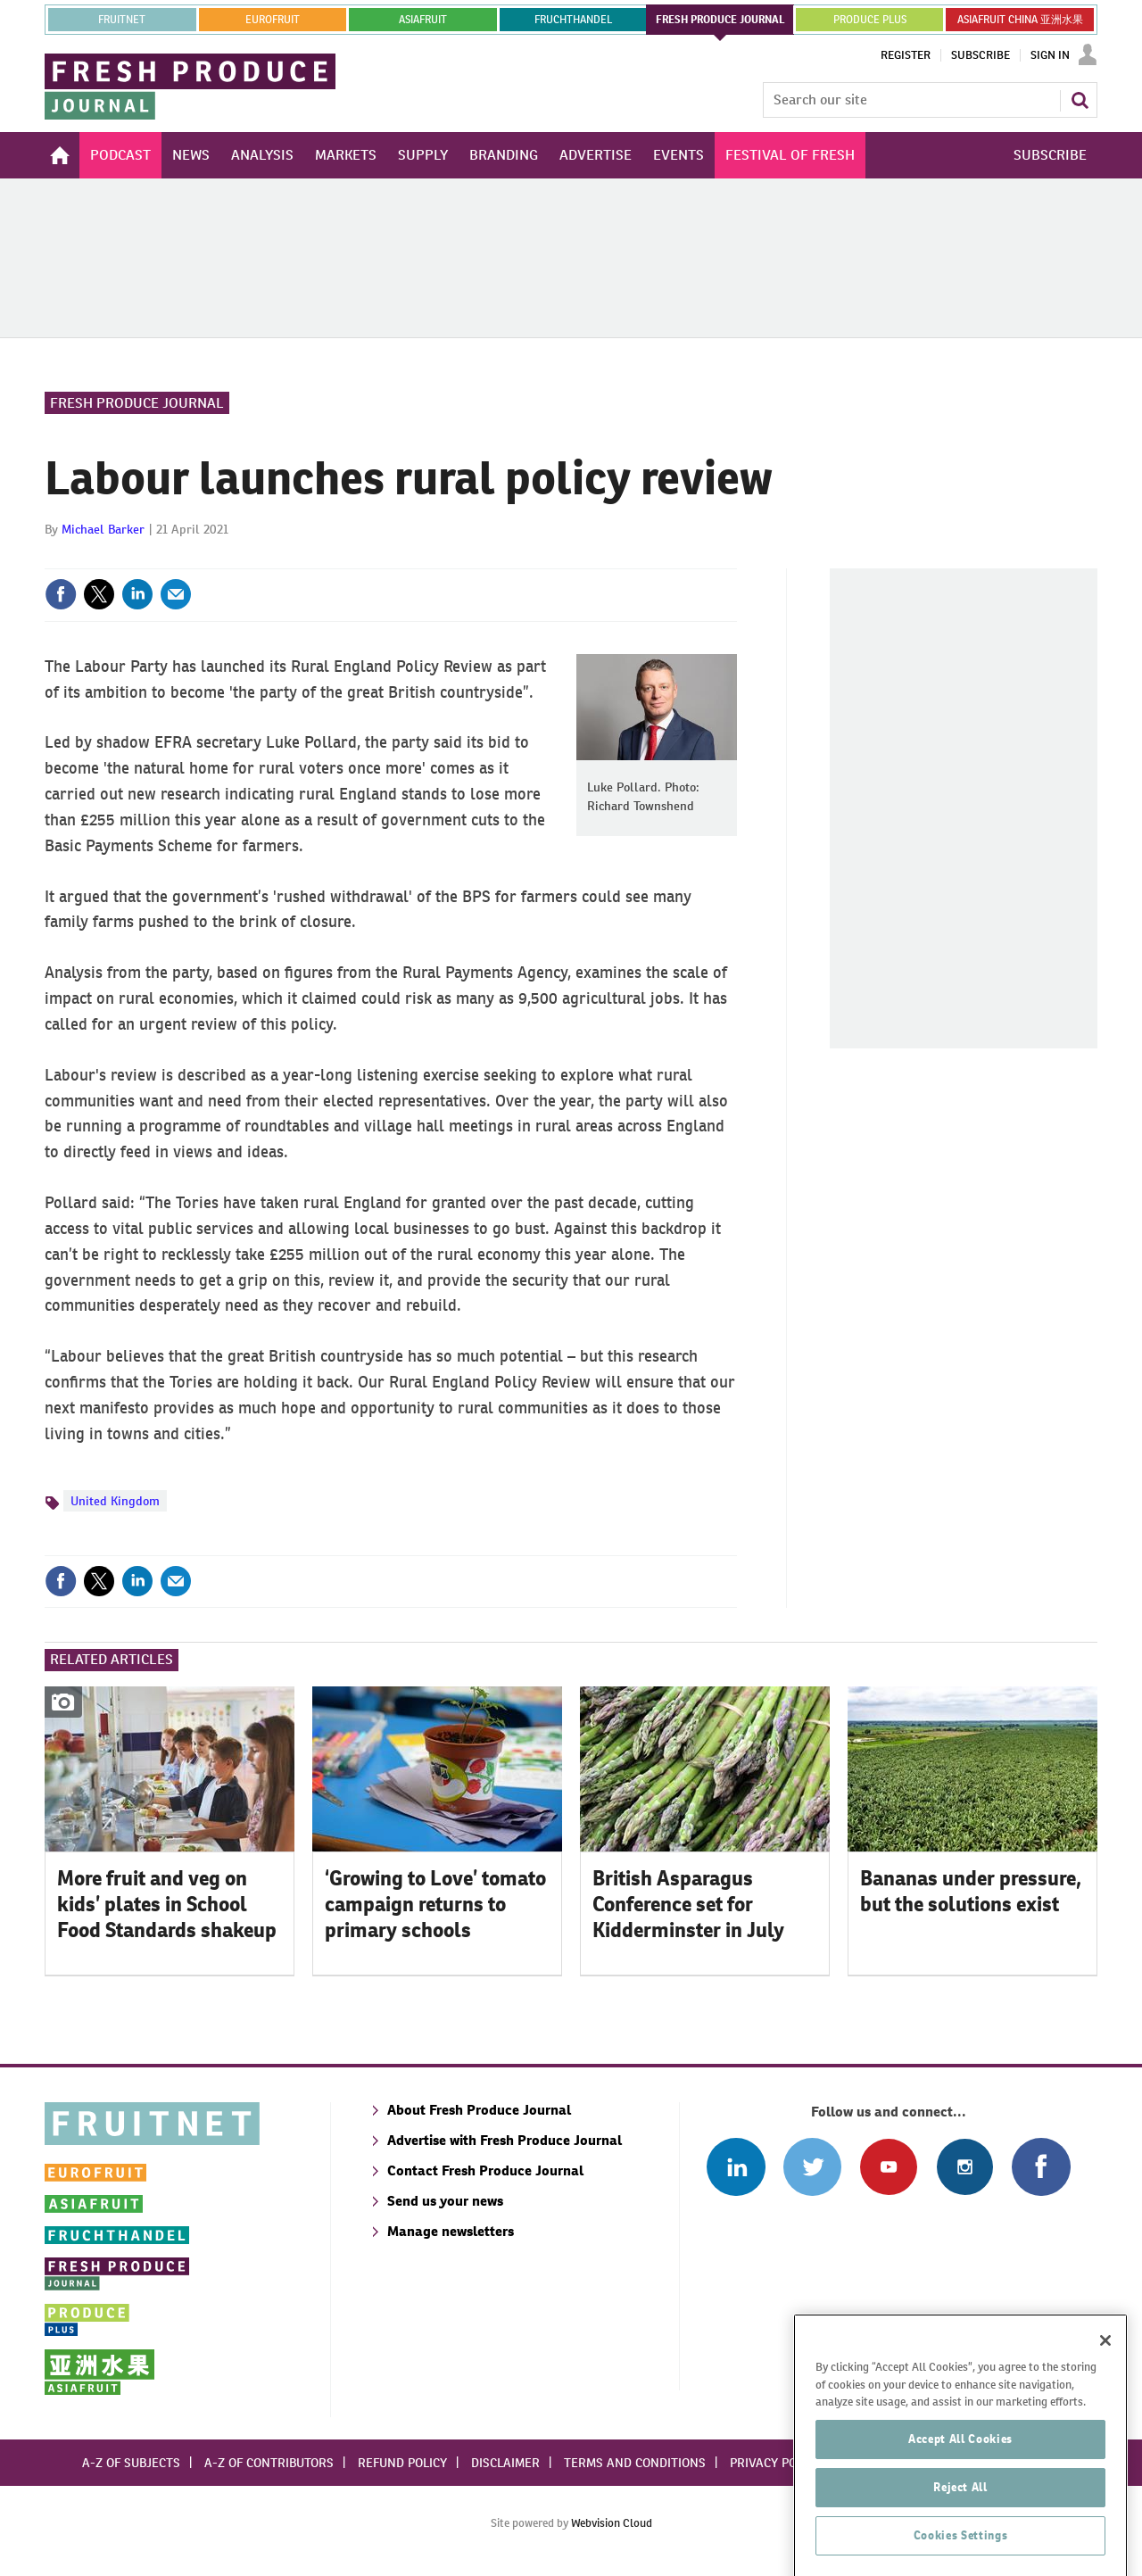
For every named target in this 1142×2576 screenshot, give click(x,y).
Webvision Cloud (611, 2522)
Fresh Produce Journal (137, 402)
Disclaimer (505, 2463)
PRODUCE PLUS (869, 19)
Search (1079, 100)
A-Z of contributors (269, 2463)
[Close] (1105, 2387)
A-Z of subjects (131, 2463)
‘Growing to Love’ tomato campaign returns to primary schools (435, 1904)
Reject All (960, 2534)
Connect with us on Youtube (888, 2167)
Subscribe (980, 55)
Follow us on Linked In (736, 2167)
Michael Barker (103, 529)
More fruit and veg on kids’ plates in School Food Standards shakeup (167, 1904)
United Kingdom (115, 1501)
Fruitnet (121, 19)
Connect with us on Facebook (1041, 2167)
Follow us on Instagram (965, 2167)
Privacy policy (775, 2463)
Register (906, 55)
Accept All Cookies (960, 2486)
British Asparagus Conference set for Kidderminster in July (688, 1904)
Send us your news (445, 2200)
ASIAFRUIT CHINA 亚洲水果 (1020, 19)
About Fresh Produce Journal (479, 2109)
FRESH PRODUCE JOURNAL (720, 19)
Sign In (1050, 55)
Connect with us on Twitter (812, 2167)
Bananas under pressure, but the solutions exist (970, 1891)
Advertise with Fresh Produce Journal (504, 2140)
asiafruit (423, 19)
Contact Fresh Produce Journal (485, 2170)
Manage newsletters (450, 2231)
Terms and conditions (635, 2463)
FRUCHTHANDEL (573, 19)
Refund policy (402, 2463)
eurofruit (272, 19)
